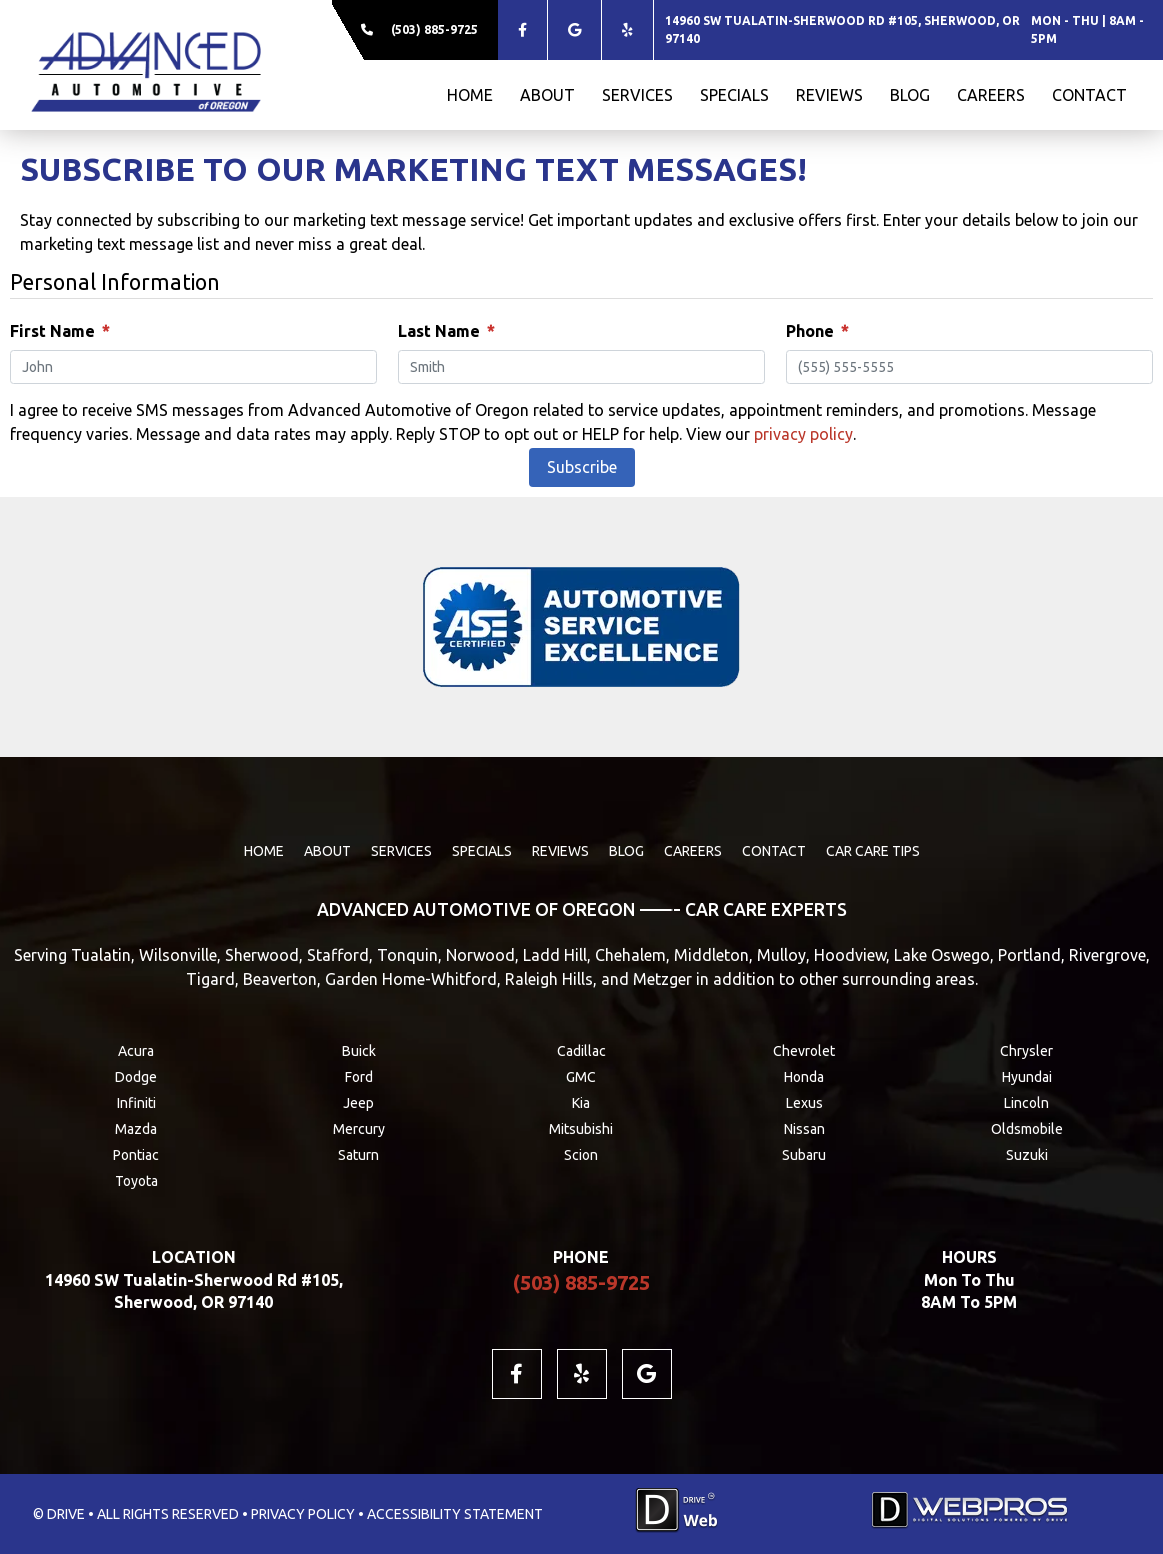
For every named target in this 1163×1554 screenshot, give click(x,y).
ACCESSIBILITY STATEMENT (455, 1514)
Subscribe (582, 467)
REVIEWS (829, 95)
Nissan (804, 1129)
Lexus (804, 1103)
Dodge (136, 1077)
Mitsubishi (581, 1129)
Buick (359, 1051)
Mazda (136, 1129)
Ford (359, 1077)
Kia (581, 1103)
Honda (804, 1077)
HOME (470, 95)
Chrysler (1026, 1051)
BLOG (910, 95)
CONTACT (1089, 95)
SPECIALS (734, 95)
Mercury (359, 1129)
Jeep (358, 1103)
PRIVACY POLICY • (307, 1514)
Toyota (136, 1181)
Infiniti (136, 1103)
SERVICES (637, 95)
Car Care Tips (873, 851)
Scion (581, 1155)
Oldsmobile (1027, 1129)
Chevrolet (804, 1051)
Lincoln (1026, 1103)
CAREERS (991, 95)
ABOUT (547, 95)
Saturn (358, 1155)
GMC (581, 1077)
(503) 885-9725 (434, 29)
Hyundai (1027, 1077)
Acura (136, 1051)
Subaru (804, 1155)
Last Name (445, 331)
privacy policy (803, 434)
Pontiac (136, 1155)
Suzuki (1027, 1155)
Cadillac (581, 1051)
